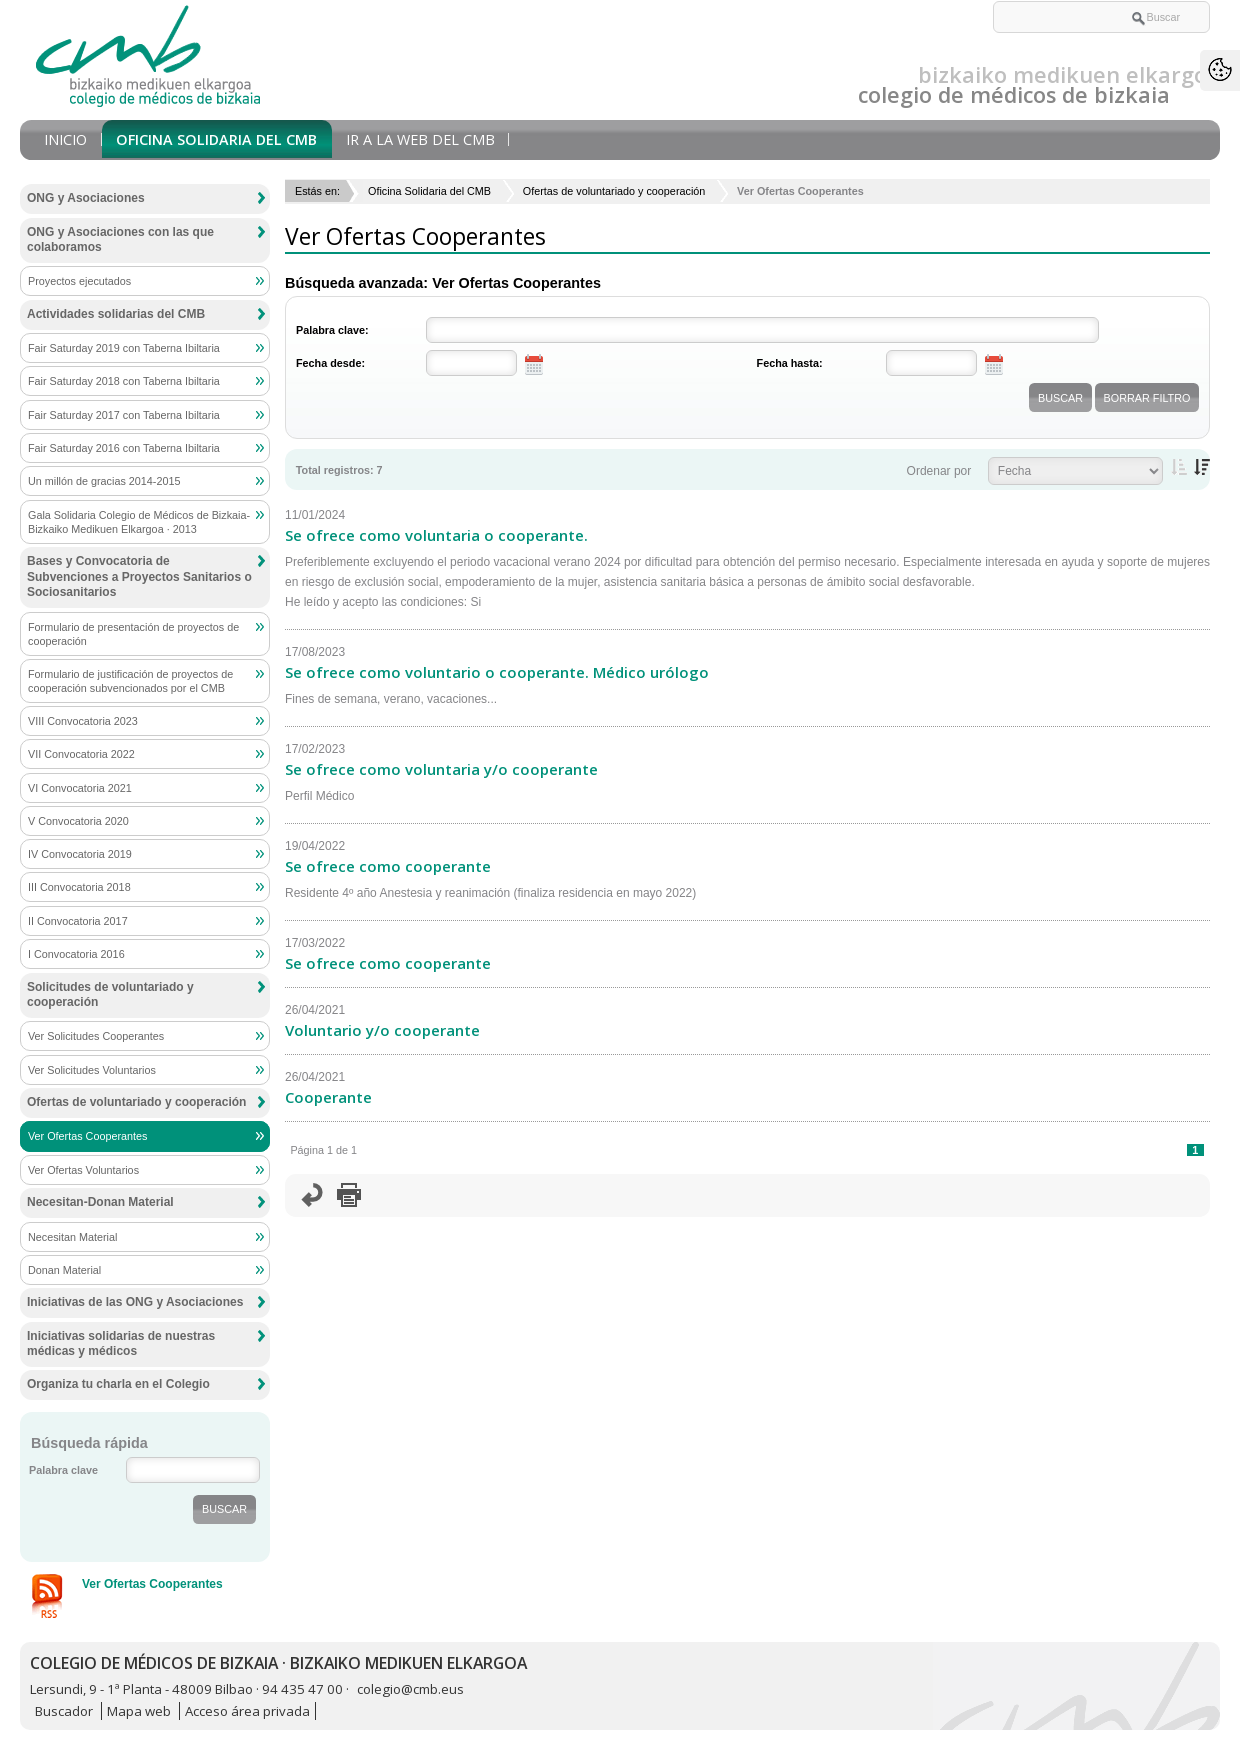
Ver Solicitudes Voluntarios (92, 1070)
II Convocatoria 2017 (78, 921)
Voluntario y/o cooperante (382, 1030)
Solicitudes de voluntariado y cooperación (110, 995)
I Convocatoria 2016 (76, 954)
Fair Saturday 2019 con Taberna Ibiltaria (124, 348)
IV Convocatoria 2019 (80, 854)
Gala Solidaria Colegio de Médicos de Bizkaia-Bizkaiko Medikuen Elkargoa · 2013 (139, 522)
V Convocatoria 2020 (78, 821)
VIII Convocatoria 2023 (83, 721)
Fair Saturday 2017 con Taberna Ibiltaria (124, 415)
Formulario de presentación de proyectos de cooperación (133, 634)
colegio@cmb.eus (410, 1689)
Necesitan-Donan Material (100, 1202)
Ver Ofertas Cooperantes (87, 1136)
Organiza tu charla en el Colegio (118, 1384)
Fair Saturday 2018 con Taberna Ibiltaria (124, 381)
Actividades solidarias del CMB (116, 314)
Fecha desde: (330, 363)
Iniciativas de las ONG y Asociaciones (135, 1302)
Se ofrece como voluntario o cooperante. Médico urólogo (497, 672)
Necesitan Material (72, 1237)
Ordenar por (939, 471)
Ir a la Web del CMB (420, 139)
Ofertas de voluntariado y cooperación (614, 191)
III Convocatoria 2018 (79, 887)
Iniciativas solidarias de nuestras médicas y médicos (121, 1344)
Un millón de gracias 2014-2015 (104, 481)
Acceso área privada (247, 1711)
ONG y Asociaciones (86, 198)
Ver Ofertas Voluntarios (83, 1170)
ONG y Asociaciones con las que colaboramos (120, 240)
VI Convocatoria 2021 (80, 788)
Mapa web (139, 1711)
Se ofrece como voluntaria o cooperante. (436, 535)
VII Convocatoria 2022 (81, 754)
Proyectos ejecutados (79, 281)
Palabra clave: (332, 330)
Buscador (64, 1711)
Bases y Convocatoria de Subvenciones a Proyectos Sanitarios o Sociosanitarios (139, 576)
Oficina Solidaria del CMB (216, 139)
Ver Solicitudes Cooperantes (96, 1036)
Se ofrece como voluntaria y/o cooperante (441, 769)
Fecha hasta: (790, 363)
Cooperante (328, 1097)
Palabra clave (63, 1470)
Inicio (65, 139)
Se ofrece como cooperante (388, 866)
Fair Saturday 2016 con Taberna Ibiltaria (124, 448)
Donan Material (64, 1270)
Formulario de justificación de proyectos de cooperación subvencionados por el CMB (130, 681)
